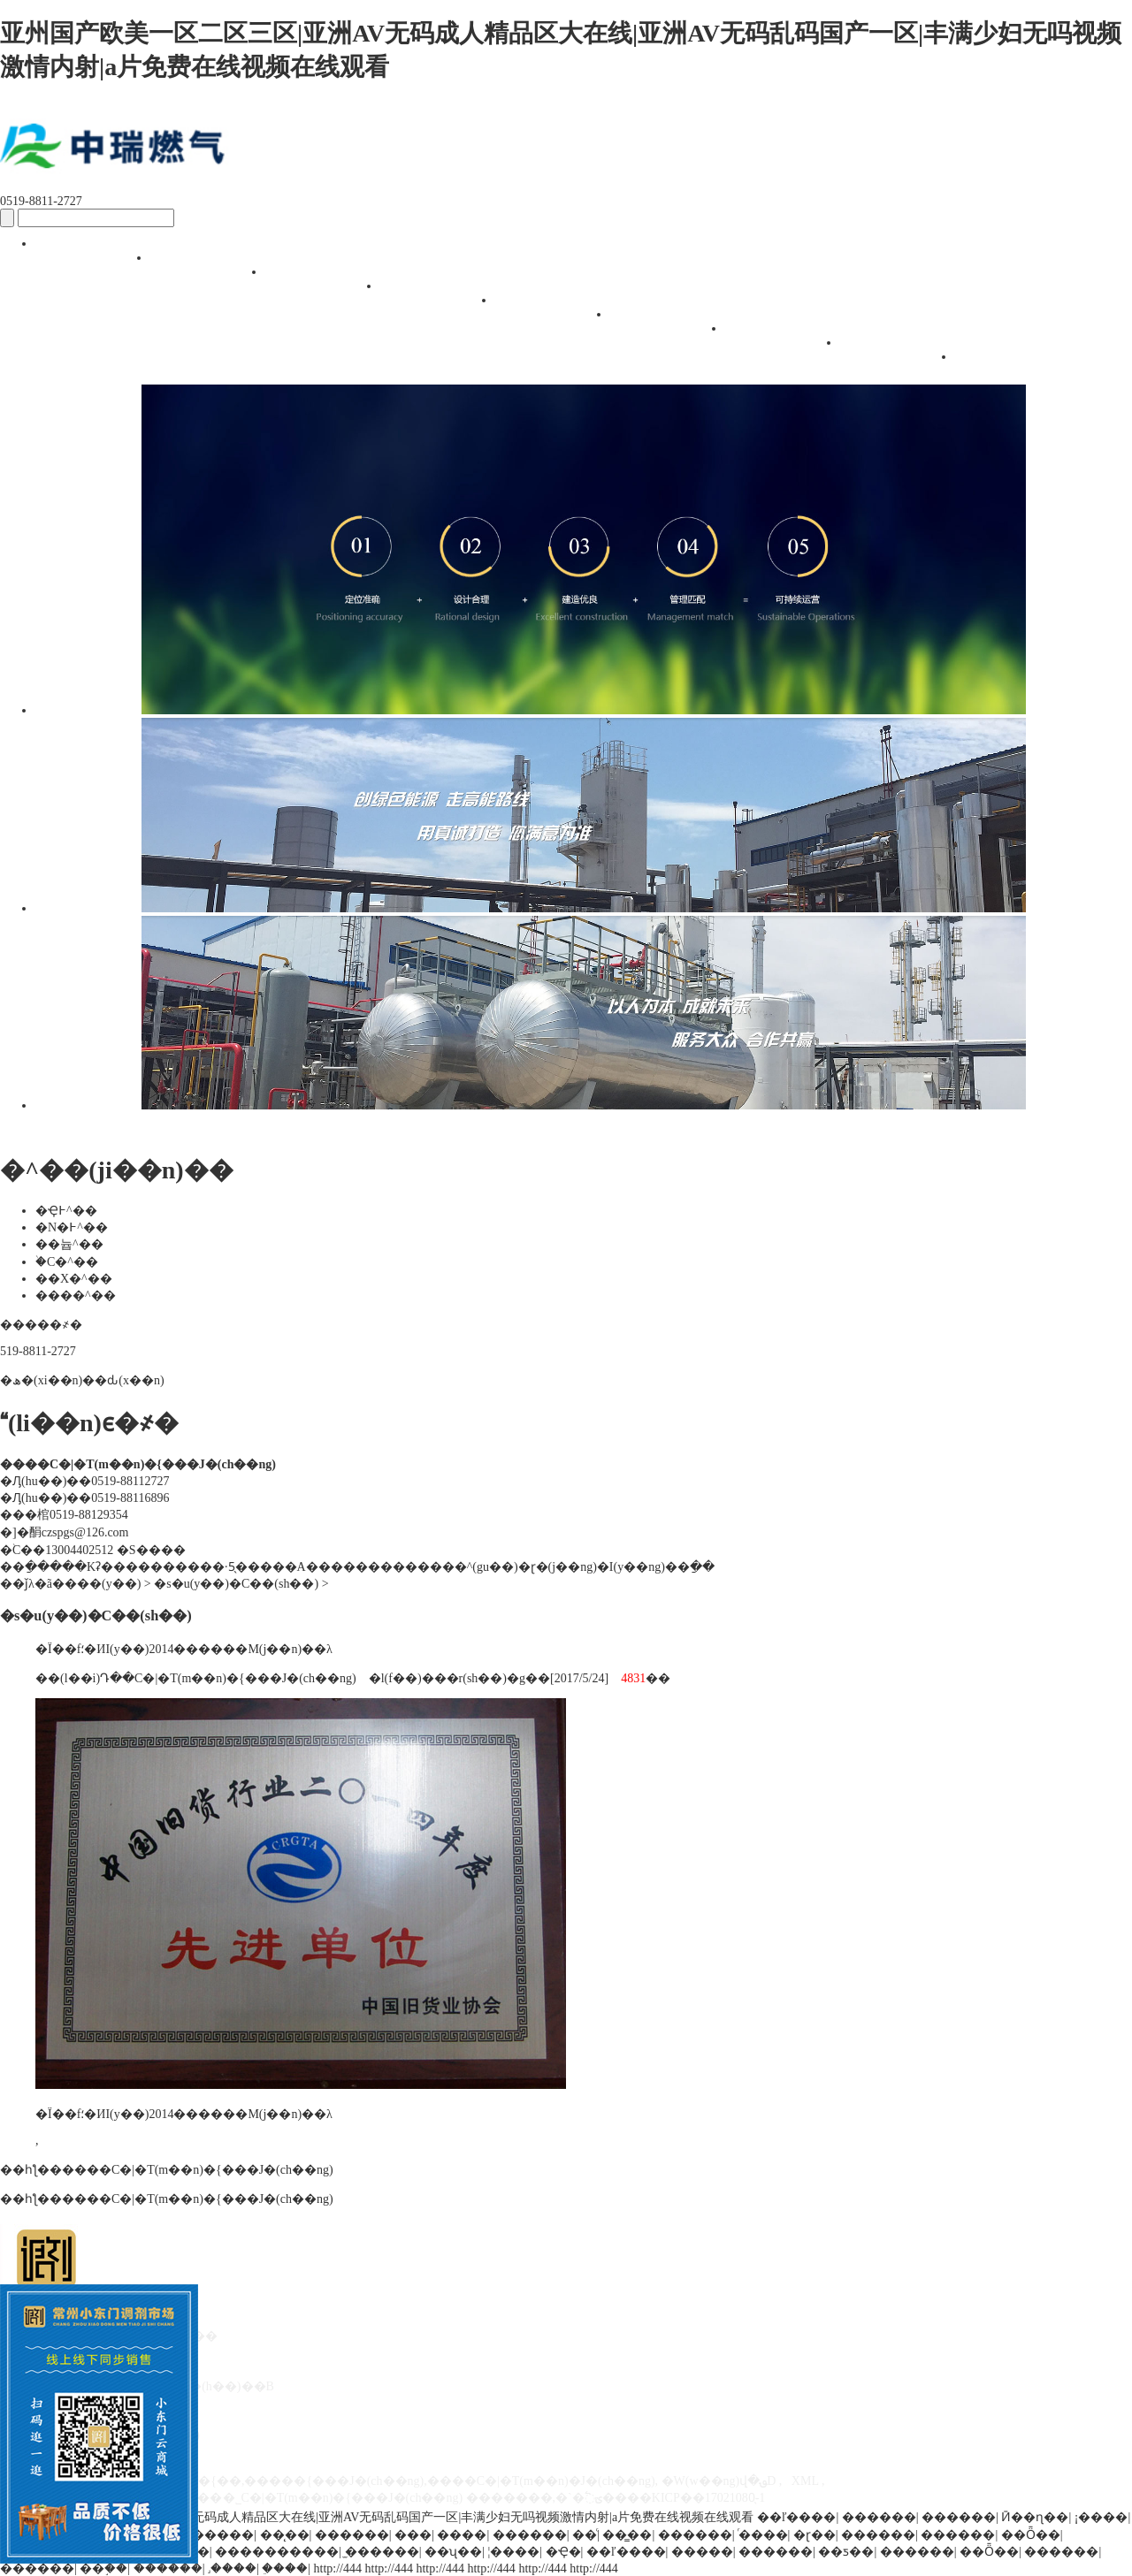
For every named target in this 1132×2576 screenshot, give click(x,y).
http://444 (338, 2568)
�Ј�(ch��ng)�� (327, 283)
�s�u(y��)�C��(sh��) (902, 354)
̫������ (382, 2551)
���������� (277, 2551)
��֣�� (103, 2568)
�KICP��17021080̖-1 (702, 2497)
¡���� (1101, 2517)
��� (413, 2535)
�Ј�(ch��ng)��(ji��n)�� (212, 269)
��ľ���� (797, 2517)
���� (461, 2535)
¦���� (513, 2551)
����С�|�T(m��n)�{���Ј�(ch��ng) (197, 2169)
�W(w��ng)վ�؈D (719, 2481)
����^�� (75, 1295)
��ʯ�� (453, 2551)
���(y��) (103, 1583)
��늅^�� (69, 1244)
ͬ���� (763, 2535)
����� (702, 2551)
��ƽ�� (846, 2551)
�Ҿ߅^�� (66, 1210)
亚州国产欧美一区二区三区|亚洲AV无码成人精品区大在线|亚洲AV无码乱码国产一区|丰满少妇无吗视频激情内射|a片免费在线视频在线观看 (376, 2517)
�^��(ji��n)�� (442, 297)
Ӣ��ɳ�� (1034, 2517)
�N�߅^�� (71, 1227)
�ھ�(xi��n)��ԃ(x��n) (82, 1380)
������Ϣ (787, 338)
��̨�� (285, 2535)
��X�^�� (73, 1278)
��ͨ (584, 2535)
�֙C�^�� (66, 1262)
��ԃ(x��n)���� (672, 325)
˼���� (232, 2568)
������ (879, 2517)
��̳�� (627, 2535)
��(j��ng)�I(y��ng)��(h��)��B (557, 311)
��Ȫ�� (1030, 2535)
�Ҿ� (563, 2551)
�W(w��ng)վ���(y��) (97, 255)
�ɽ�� (814, 2535)
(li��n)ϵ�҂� (1017, 368)
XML (805, 2481)
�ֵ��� (285, 2568)
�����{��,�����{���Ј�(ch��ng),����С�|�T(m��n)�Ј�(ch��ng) (401, 2481)
